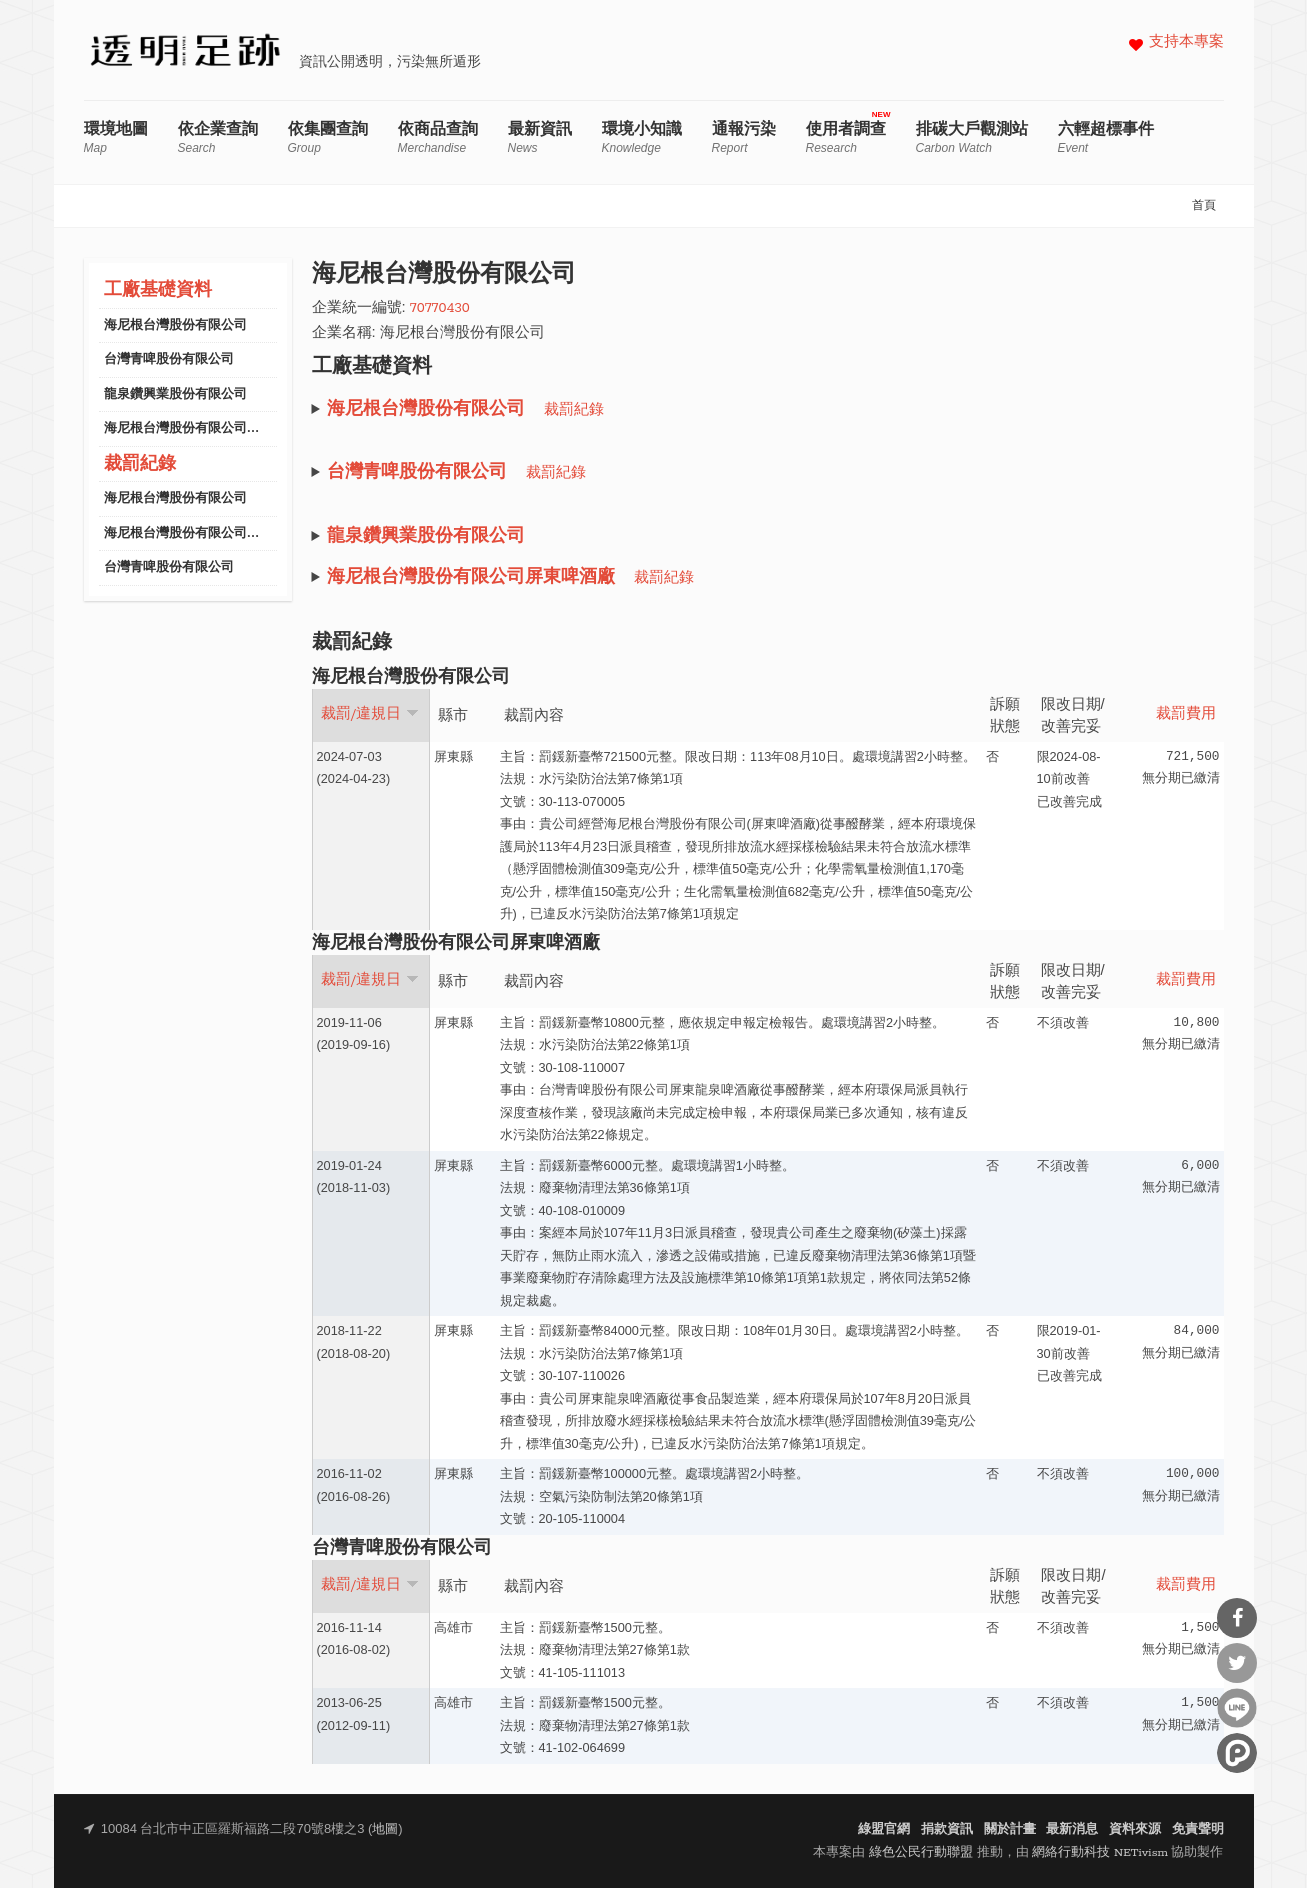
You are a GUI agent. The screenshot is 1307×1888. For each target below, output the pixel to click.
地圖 (385, 1829)
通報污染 (744, 137)
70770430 (440, 308)
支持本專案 (1186, 42)
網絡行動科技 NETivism (1100, 1852)
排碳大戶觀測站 (972, 137)
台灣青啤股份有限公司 (169, 359)
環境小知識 (642, 137)
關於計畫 (1010, 1829)
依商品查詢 (438, 137)
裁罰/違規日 (370, 714)
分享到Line (1237, 1708)
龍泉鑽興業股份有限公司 (175, 394)
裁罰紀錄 (140, 464)
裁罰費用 (1186, 714)
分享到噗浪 (1237, 1753)
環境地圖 (116, 137)
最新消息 (1072, 1829)
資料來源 (1135, 1829)
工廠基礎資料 (158, 290)
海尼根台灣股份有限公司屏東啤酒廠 (208, 428)
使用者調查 (846, 137)
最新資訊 (540, 137)
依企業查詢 (218, 137)
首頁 (1204, 206)
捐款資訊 (947, 1829)
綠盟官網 (884, 1829)
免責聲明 (1198, 1829)
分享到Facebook (1237, 1618)
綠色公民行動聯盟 (921, 1852)
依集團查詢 (328, 137)
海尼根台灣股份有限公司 (175, 325)
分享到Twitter (1237, 1663)
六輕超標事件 (1106, 137)
